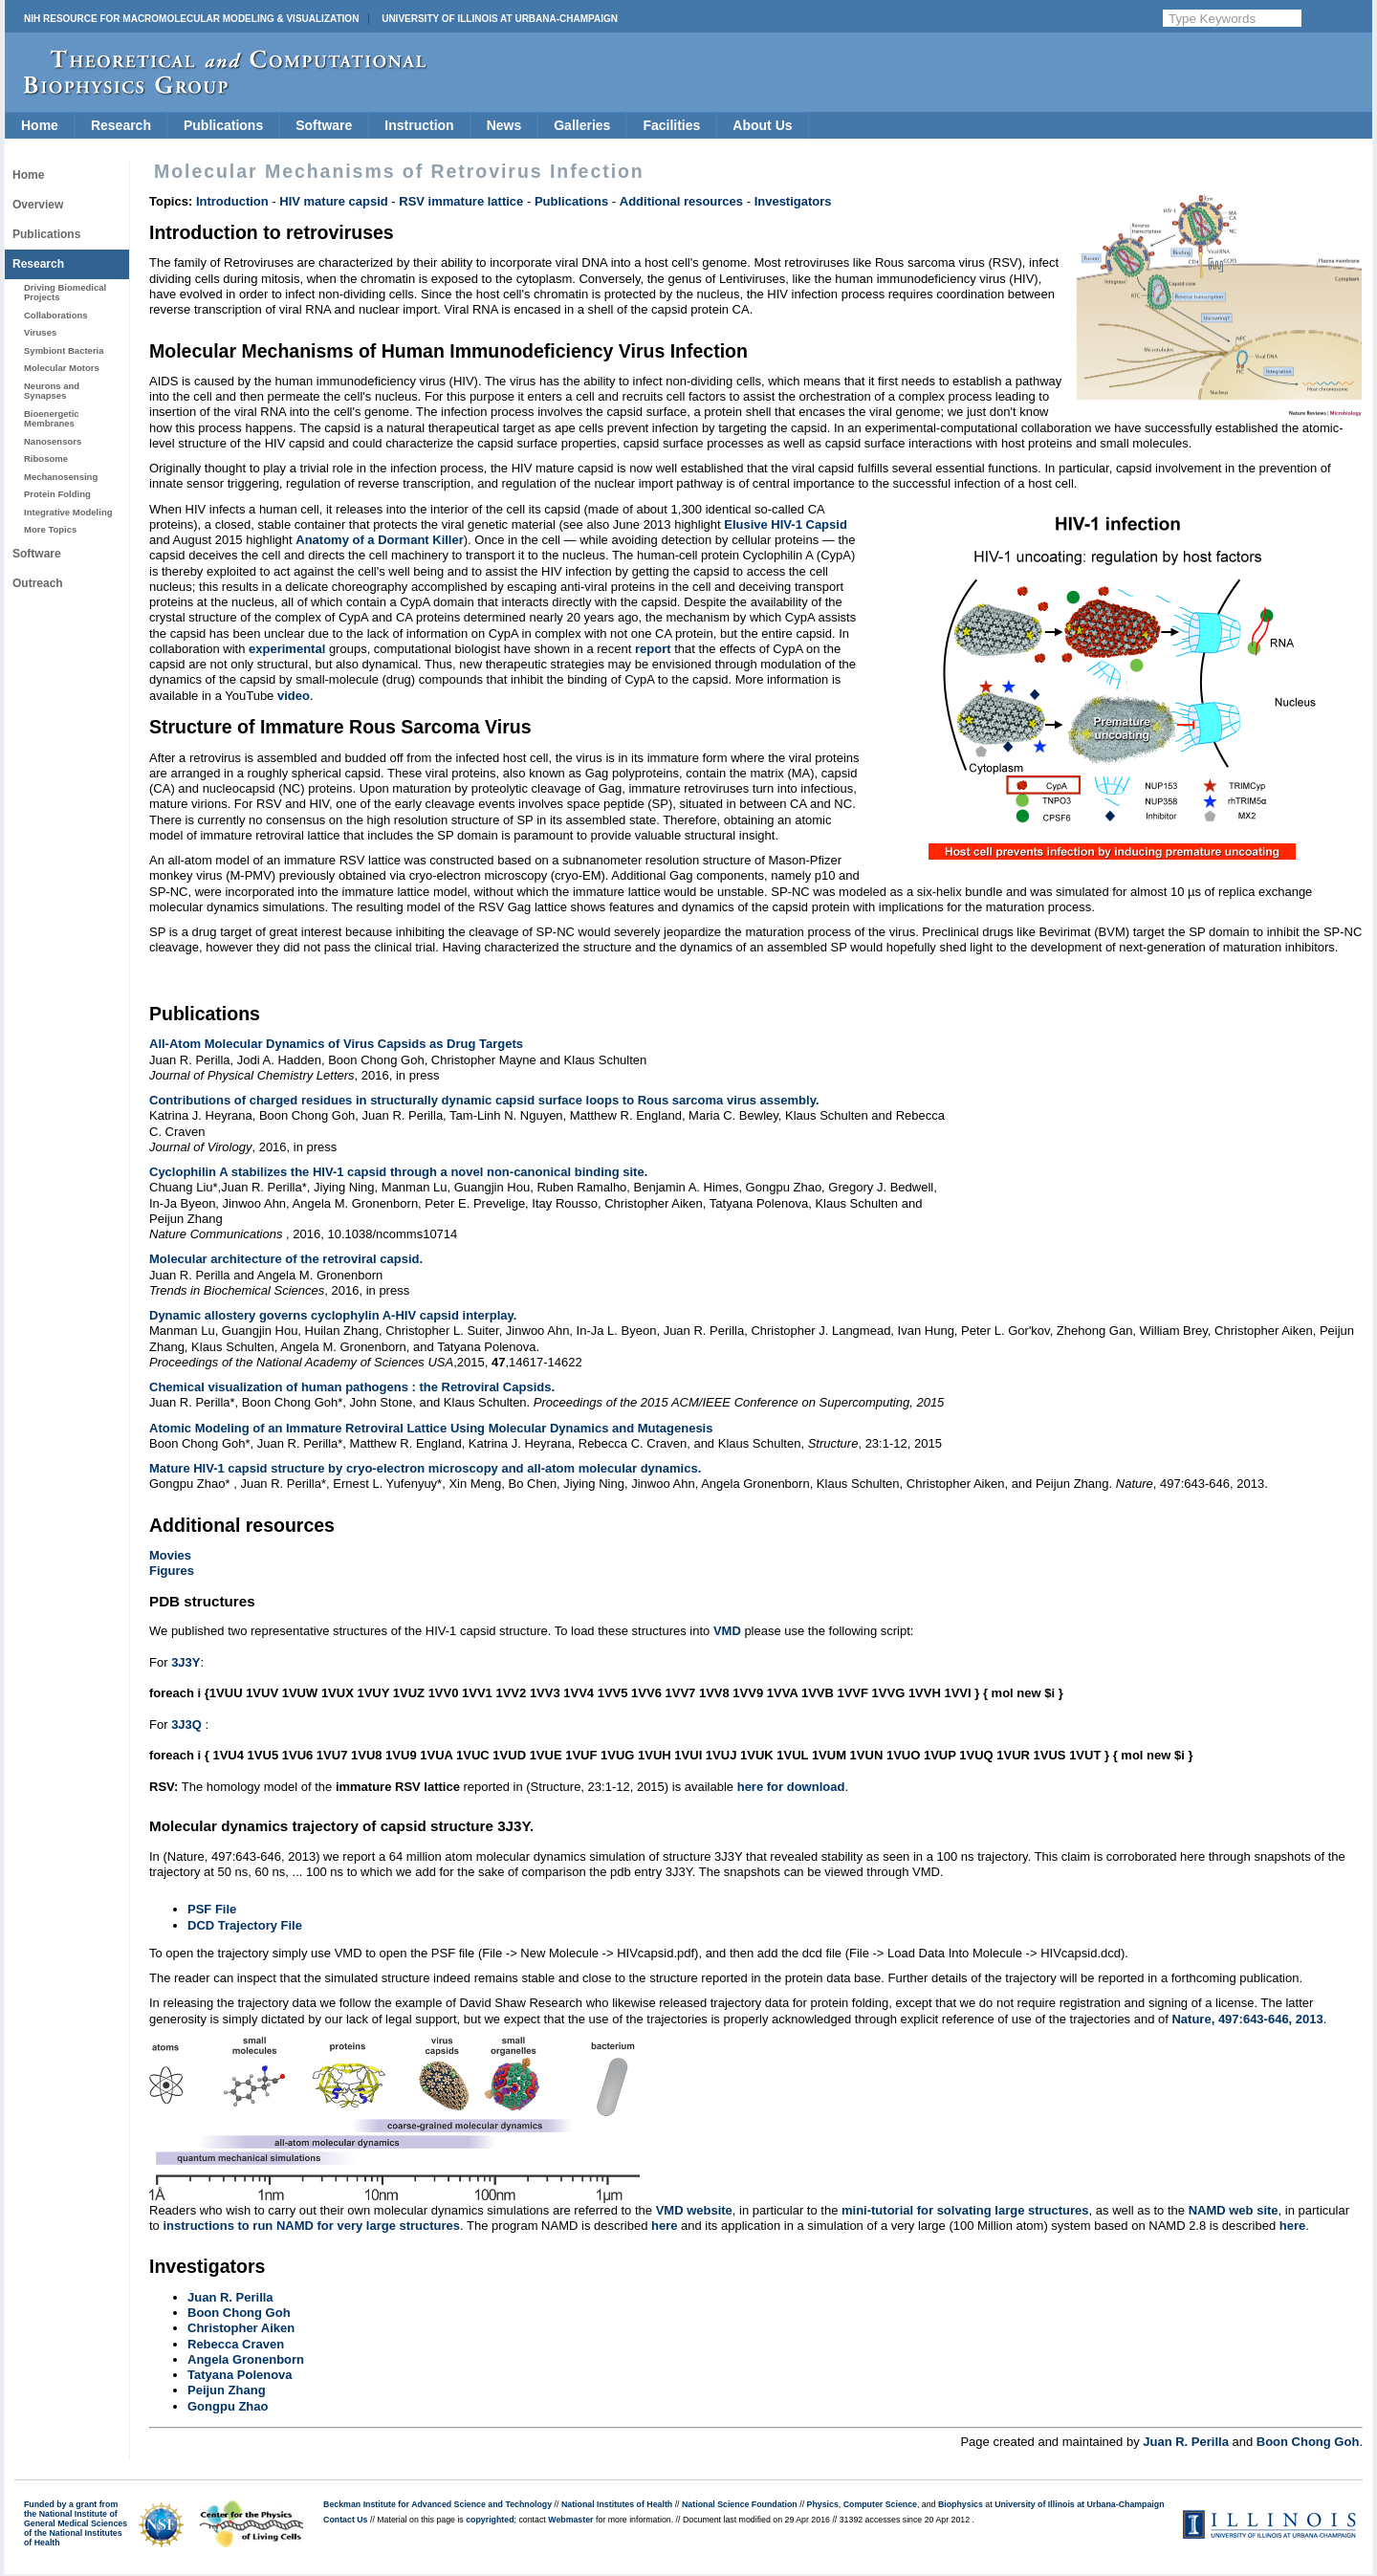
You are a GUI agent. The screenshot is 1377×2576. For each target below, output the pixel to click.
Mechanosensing (61, 476)
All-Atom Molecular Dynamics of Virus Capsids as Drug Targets (336, 1044)
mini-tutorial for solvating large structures (965, 2210)
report (653, 649)
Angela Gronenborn (245, 2359)
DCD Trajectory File (244, 1925)
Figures (171, 1570)
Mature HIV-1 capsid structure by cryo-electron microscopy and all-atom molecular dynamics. (425, 1468)
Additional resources (681, 201)
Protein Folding (57, 494)
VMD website (694, 2210)
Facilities (671, 125)
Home (39, 125)
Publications (223, 125)
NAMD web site (1234, 2210)
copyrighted (490, 2519)
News (504, 125)
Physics (823, 2504)
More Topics (50, 529)
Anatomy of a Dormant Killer (379, 540)
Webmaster (570, 2519)
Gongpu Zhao (227, 2406)
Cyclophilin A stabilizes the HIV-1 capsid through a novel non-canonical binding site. (398, 1172)
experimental (287, 649)
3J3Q (186, 1724)
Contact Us (345, 2519)
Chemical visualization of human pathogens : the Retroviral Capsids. (352, 1387)
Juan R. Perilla (230, 2297)
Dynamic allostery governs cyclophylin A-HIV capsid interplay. (332, 1315)
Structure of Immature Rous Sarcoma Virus (340, 726)
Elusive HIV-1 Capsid (785, 524)
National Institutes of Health (616, 2504)
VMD (727, 1631)
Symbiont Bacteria (64, 350)
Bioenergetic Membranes (51, 418)
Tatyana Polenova (240, 2375)
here (664, 2225)
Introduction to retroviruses (271, 232)
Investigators (793, 201)
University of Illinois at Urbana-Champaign (500, 18)
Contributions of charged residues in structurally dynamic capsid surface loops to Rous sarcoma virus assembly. (484, 1100)
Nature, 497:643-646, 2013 (1246, 2019)
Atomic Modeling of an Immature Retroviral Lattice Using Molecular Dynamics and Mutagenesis (430, 1428)
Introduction (232, 201)
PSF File (211, 1909)
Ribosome (46, 458)
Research (121, 125)
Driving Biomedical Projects (65, 292)
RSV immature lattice (461, 201)
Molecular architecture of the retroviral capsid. (286, 1259)
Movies (170, 1555)
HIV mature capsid (333, 201)
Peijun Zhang (226, 2390)
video (293, 695)
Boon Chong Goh (239, 2312)
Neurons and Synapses (51, 391)
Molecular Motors (61, 367)
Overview (37, 204)
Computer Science (880, 2504)
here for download (791, 1786)
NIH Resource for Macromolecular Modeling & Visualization (191, 18)
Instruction (418, 125)
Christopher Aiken (241, 2328)
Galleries (582, 125)
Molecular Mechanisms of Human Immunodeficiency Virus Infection (448, 350)
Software (323, 125)
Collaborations (56, 315)
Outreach (37, 583)
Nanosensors (52, 441)
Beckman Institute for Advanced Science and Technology (437, 2504)
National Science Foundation (740, 2504)
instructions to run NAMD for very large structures (311, 2225)
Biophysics (960, 2504)
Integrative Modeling (68, 512)
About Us (762, 125)
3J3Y (185, 1662)
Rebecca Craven (235, 2344)
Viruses (40, 332)
